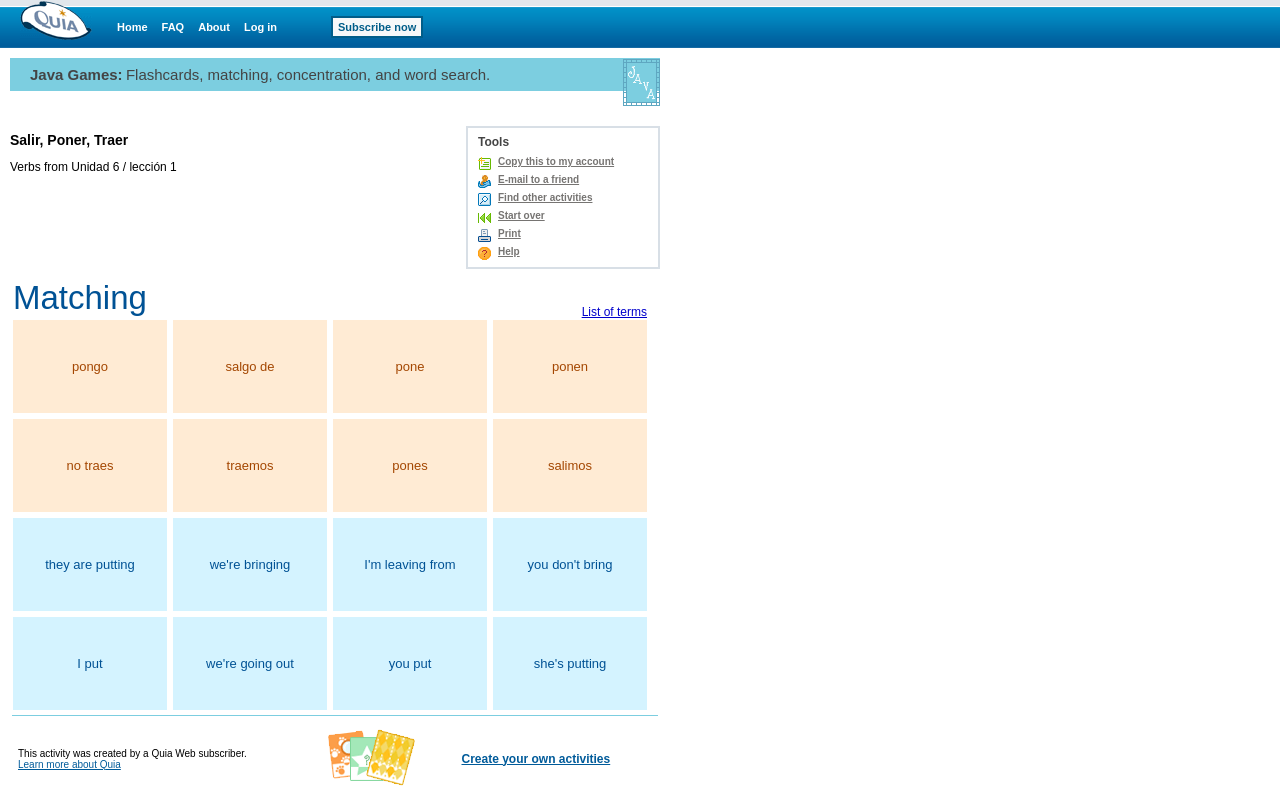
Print (509, 233)
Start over (521, 215)
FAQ (173, 27)
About (214, 27)
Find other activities (545, 197)
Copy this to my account (556, 161)
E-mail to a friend (538, 179)
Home (132, 27)
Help (509, 251)
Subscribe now (377, 27)
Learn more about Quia (69, 764)
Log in (260, 27)
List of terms (614, 312)
